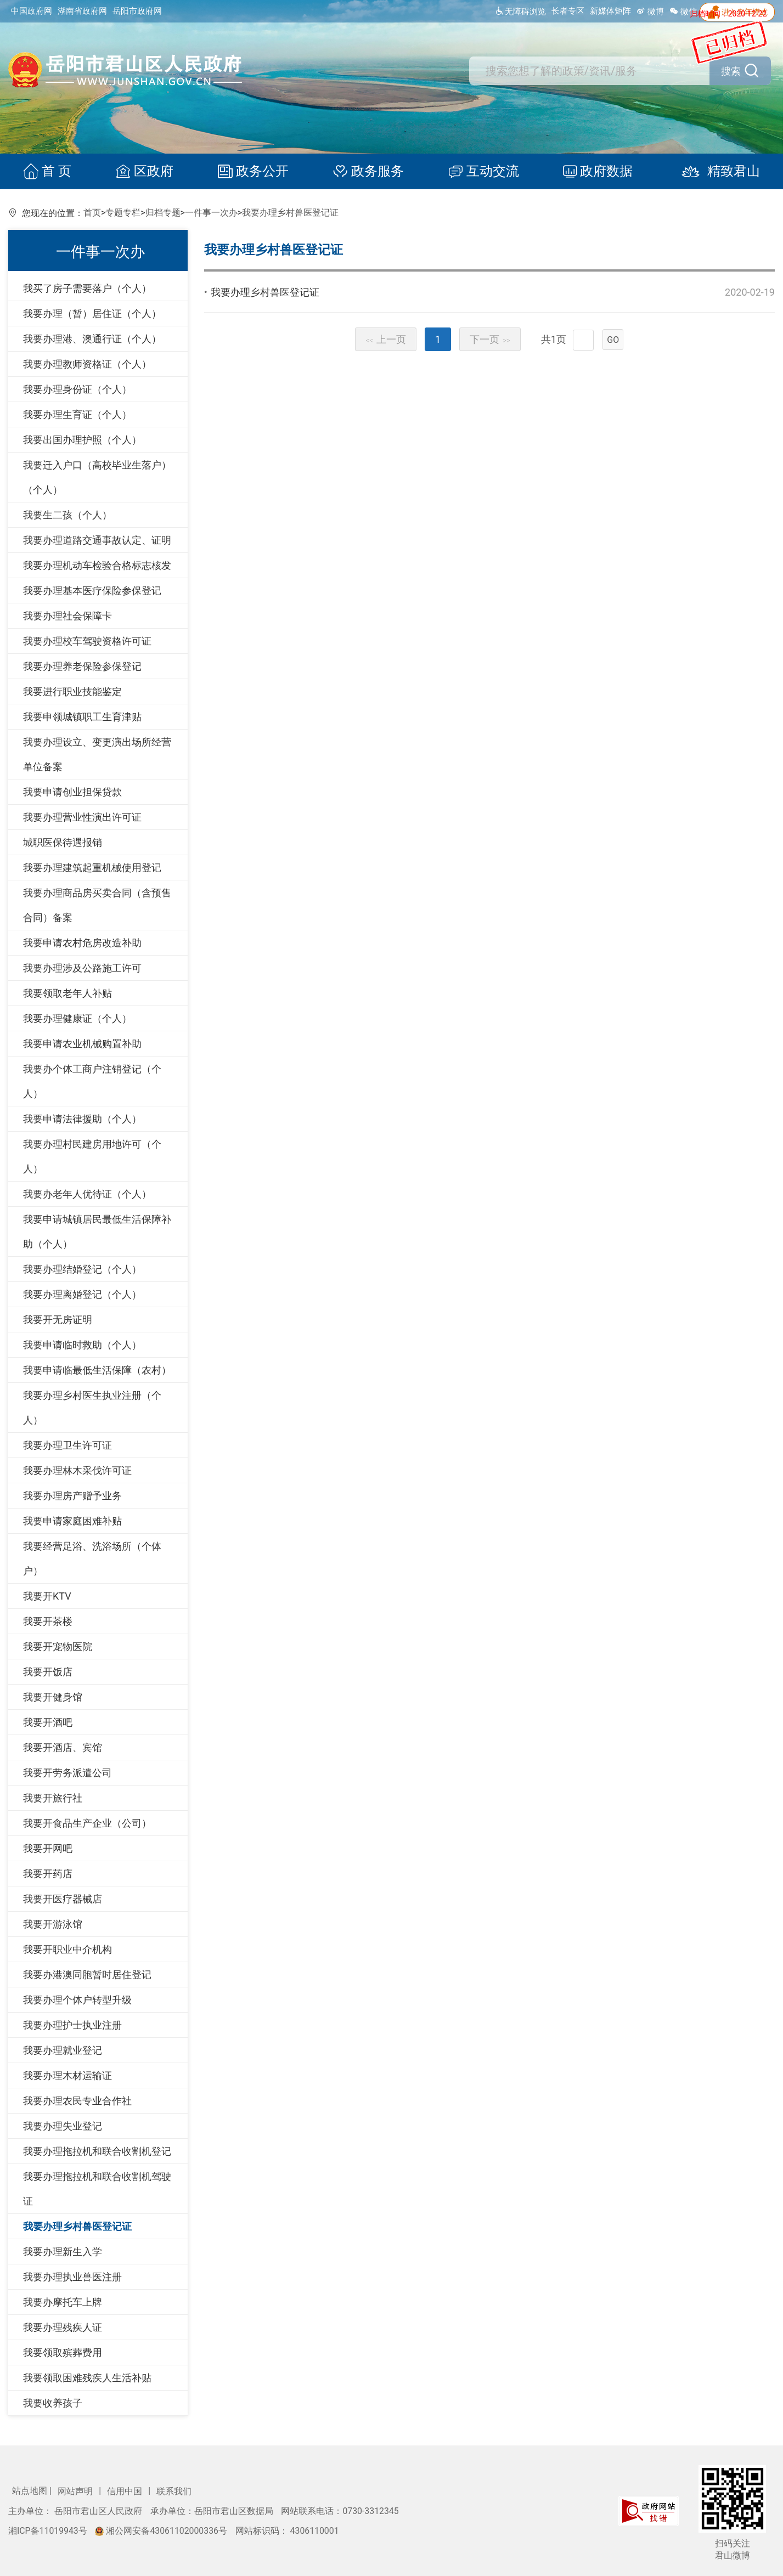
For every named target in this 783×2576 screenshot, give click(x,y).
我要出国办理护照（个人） (82, 439)
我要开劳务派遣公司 (67, 1772)
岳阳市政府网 (137, 11)
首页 (92, 212)
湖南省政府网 (82, 11)
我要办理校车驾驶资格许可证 (87, 641)
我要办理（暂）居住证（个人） (92, 313)
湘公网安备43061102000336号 (162, 2531)
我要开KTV (47, 1596)
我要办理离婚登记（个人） (82, 1294)
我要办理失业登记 (62, 2126)
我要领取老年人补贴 (67, 993)
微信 (683, 11)
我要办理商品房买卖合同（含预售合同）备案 (97, 905)
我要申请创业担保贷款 (72, 792)
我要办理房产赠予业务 (72, 1495)
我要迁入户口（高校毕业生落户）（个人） (97, 477)
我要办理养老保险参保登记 (82, 666)
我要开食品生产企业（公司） (87, 1823)
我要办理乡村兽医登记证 (290, 212)
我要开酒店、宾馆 (62, 1747)
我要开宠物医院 (57, 1646)
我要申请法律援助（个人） (82, 1119)
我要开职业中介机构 (67, 1949)
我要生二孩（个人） (67, 515)
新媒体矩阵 (610, 11)
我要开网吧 (47, 1848)
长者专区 (567, 11)
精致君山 (712, 171)
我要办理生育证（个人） (77, 414)
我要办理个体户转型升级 (77, 2000)
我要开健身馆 (52, 1697)
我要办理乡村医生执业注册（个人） (92, 1407)
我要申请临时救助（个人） (82, 1345)
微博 (650, 11)
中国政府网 (31, 11)
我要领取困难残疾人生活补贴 (87, 2377)
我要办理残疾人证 (62, 2327)
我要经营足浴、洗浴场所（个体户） (92, 1558)
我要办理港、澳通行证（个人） (92, 338)
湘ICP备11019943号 (48, 2531)
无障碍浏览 (520, 11)
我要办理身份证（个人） (77, 389)
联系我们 (173, 2491)
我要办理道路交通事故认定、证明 (97, 540)
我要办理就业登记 (62, 2050)
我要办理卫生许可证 (67, 1445)
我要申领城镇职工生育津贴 (82, 716)
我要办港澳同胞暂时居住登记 (87, 1974)
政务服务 (368, 171)
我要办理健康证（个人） (77, 1018)
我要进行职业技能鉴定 (72, 691)
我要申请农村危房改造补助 (82, 942)
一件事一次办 (211, 212)
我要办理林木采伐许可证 (77, 1470)
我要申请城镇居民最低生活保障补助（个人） (97, 1231)
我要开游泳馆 (52, 1924)
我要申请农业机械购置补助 (82, 1043)
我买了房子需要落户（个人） (87, 288)
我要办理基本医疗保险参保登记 (92, 590)
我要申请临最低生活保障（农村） (97, 1370)
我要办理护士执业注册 (72, 2025)
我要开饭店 (47, 1671)
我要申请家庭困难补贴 (72, 1521)
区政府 (148, 171)
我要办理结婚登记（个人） (82, 1269)
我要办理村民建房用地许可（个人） (92, 1156)
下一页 (490, 339)
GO (613, 340)
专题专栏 (122, 212)
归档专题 (163, 212)
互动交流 (481, 171)
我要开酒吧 (47, 1722)
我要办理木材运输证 (67, 2075)
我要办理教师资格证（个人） (87, 364)
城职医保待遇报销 (62, 842)
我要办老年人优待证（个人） (87, 1194)
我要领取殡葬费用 (62, 2352)
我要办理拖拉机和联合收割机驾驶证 (97, 2189)
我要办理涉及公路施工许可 (82, 968)
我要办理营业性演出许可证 (82, 817)
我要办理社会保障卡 (67, 616)
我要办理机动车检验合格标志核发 (97, 565)
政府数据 (594, 171)
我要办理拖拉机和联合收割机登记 (97, 2151)
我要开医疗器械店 (62, 1899)
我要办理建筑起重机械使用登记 (92, 867)
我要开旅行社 (52, 1798)
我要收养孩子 (52, 2403)
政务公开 (255, 171)
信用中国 (125, 2491)
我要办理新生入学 (62, 2251)
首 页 (53, 171)
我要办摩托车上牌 (62, 2302)
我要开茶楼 (47, 1621)
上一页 (385, 339)
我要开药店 (47, 1873)
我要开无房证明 (57, 1319)
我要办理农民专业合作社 (77, 2100)
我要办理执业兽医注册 (72, 2277)
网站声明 (76, 2491)
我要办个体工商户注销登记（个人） (92, 1081)
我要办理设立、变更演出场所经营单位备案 (97, 754)
